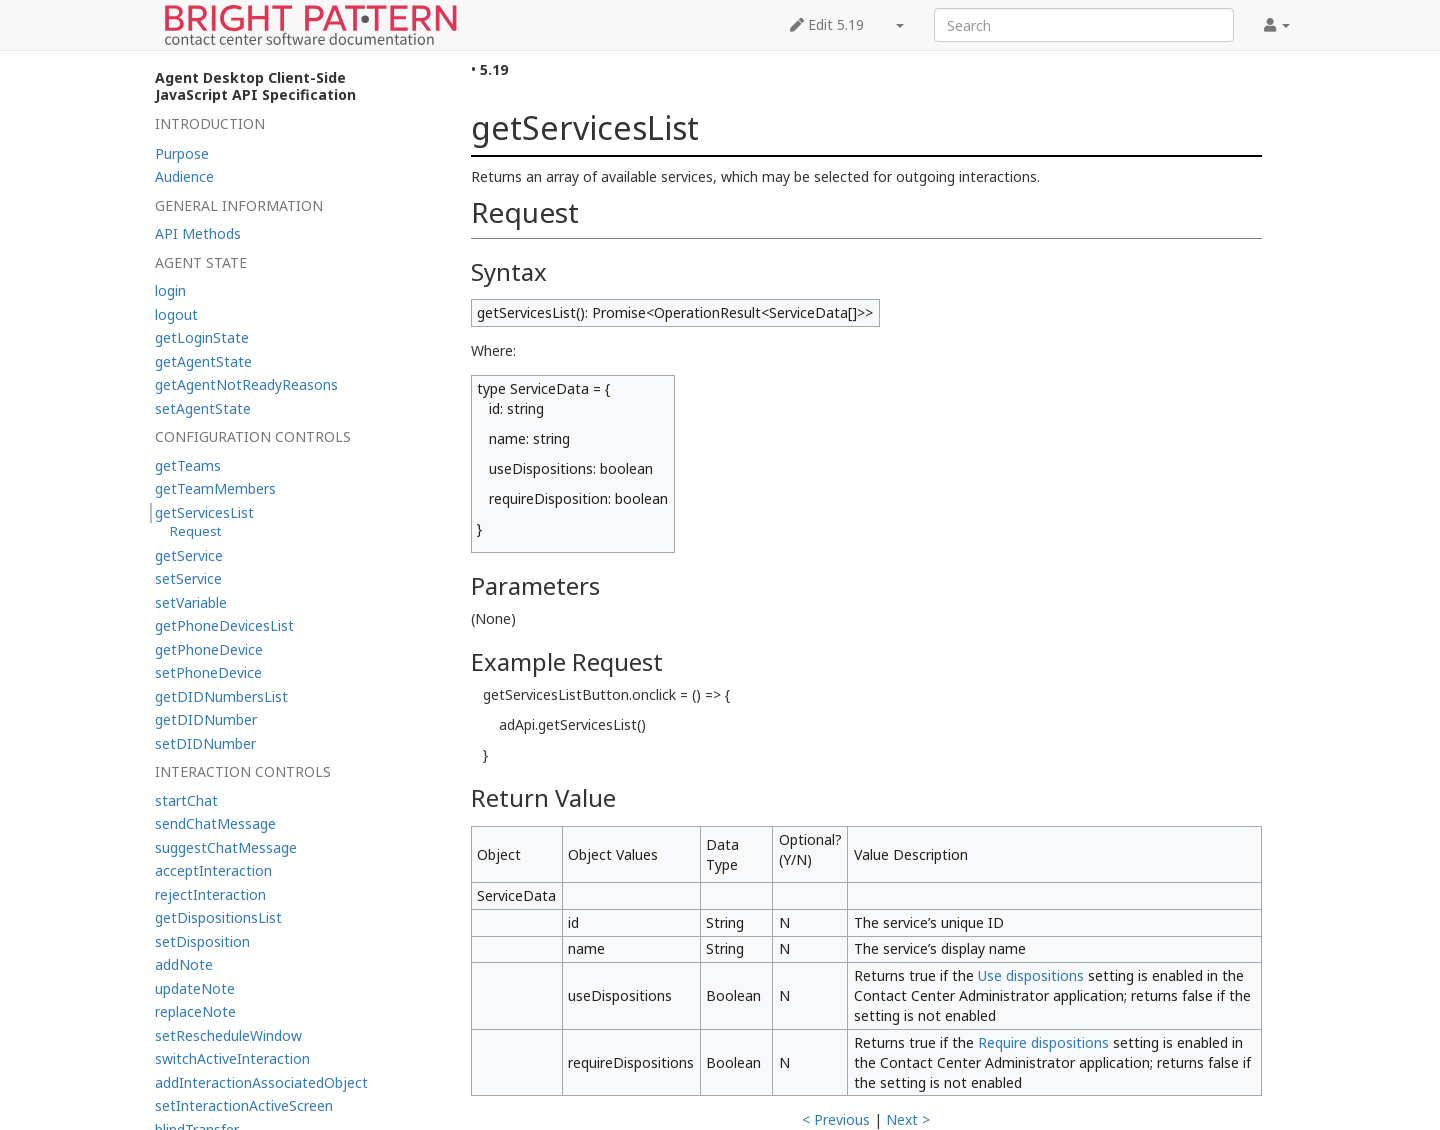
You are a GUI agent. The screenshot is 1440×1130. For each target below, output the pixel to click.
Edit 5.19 (827, 24)
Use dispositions (1031, 975)
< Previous (836, 1119)
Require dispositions (1043, 1042)
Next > (908, 1119)
